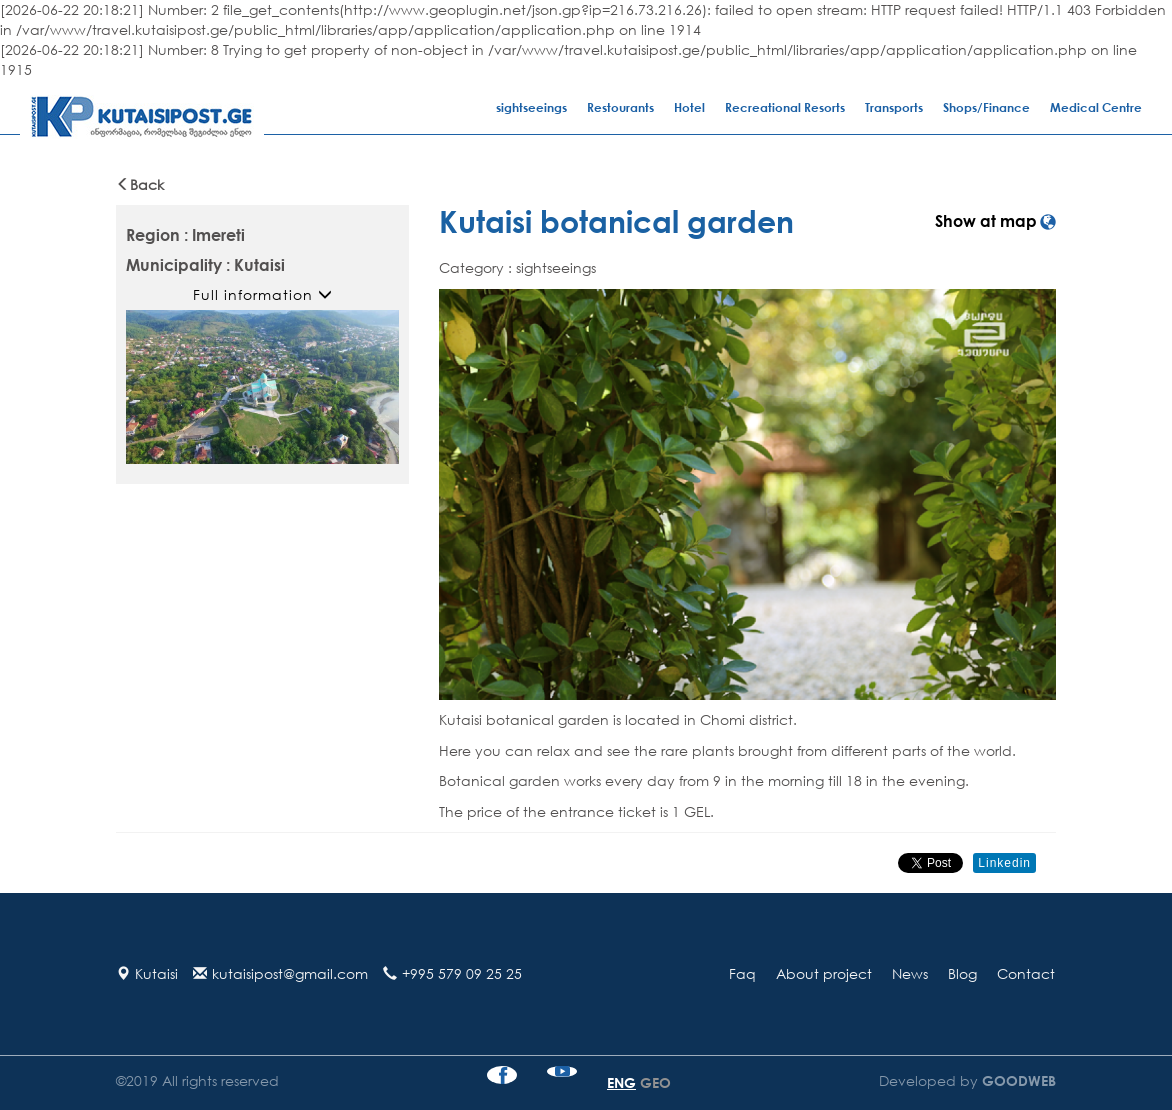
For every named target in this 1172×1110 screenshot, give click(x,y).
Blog (962, 973)
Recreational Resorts (785, 107)
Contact (1026, 973)
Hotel (689, 107)
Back (140, 184)
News (910, 973)
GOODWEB (1017, 1080)
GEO (655, 1082)
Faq (742, 973)
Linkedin (1004, 863)
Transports (894, 107)
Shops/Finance (986, 107)
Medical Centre (1096, 107)
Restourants (620, 107)
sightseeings (531, 107)
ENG (621, 1082)
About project (824, 973)
